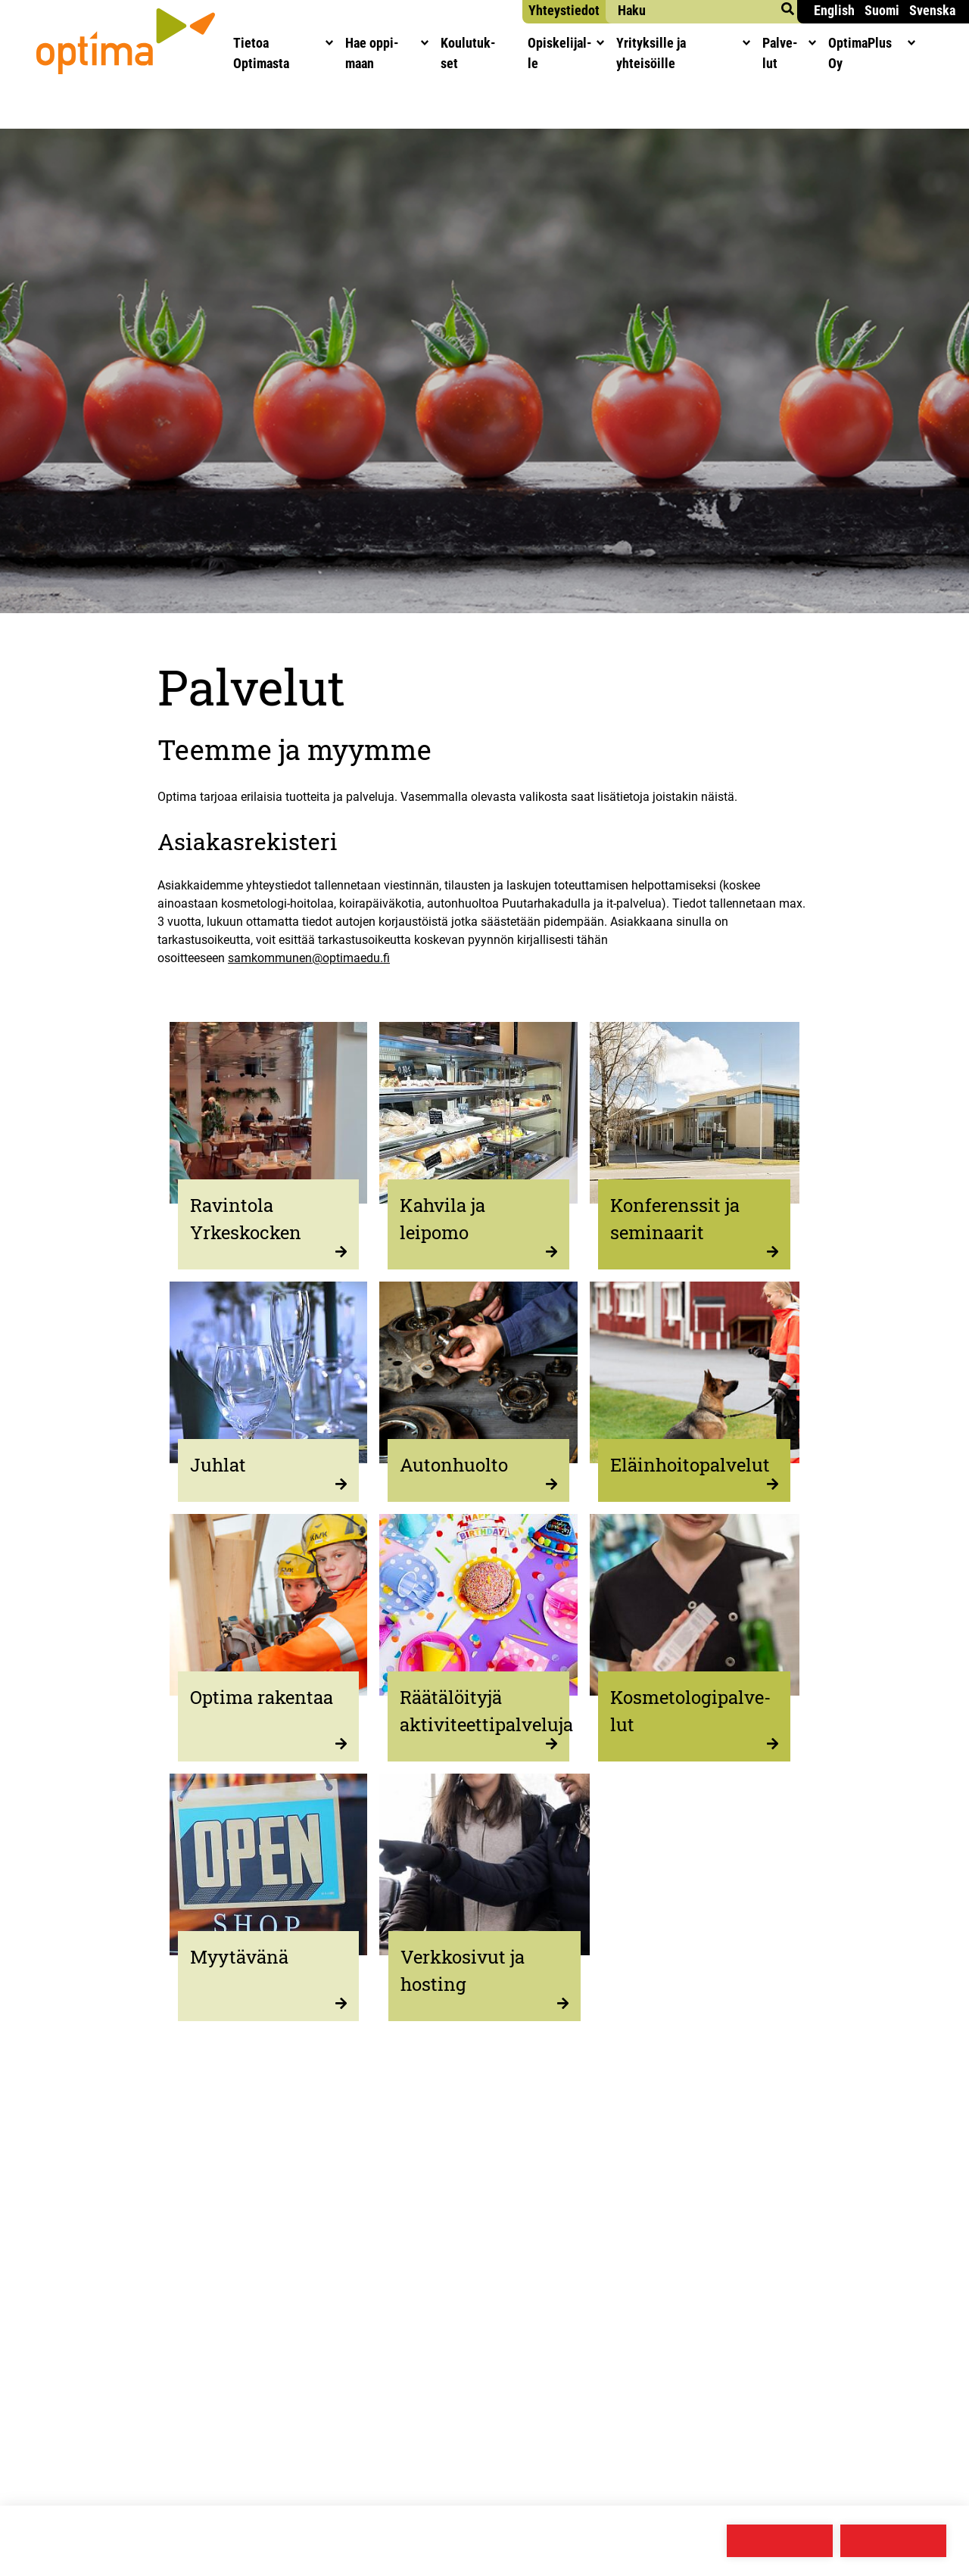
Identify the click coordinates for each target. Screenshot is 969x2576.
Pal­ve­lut (817, 53)
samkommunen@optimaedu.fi (309, 958)
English (834, 10)
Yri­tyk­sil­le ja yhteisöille (705, 53)
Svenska (932, 10)
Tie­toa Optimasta (280, 53)
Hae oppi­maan (390, 53)
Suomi (882, 10)
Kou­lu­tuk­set (487, 53)
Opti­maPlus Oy (905, 53)
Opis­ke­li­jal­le (580, 53)
